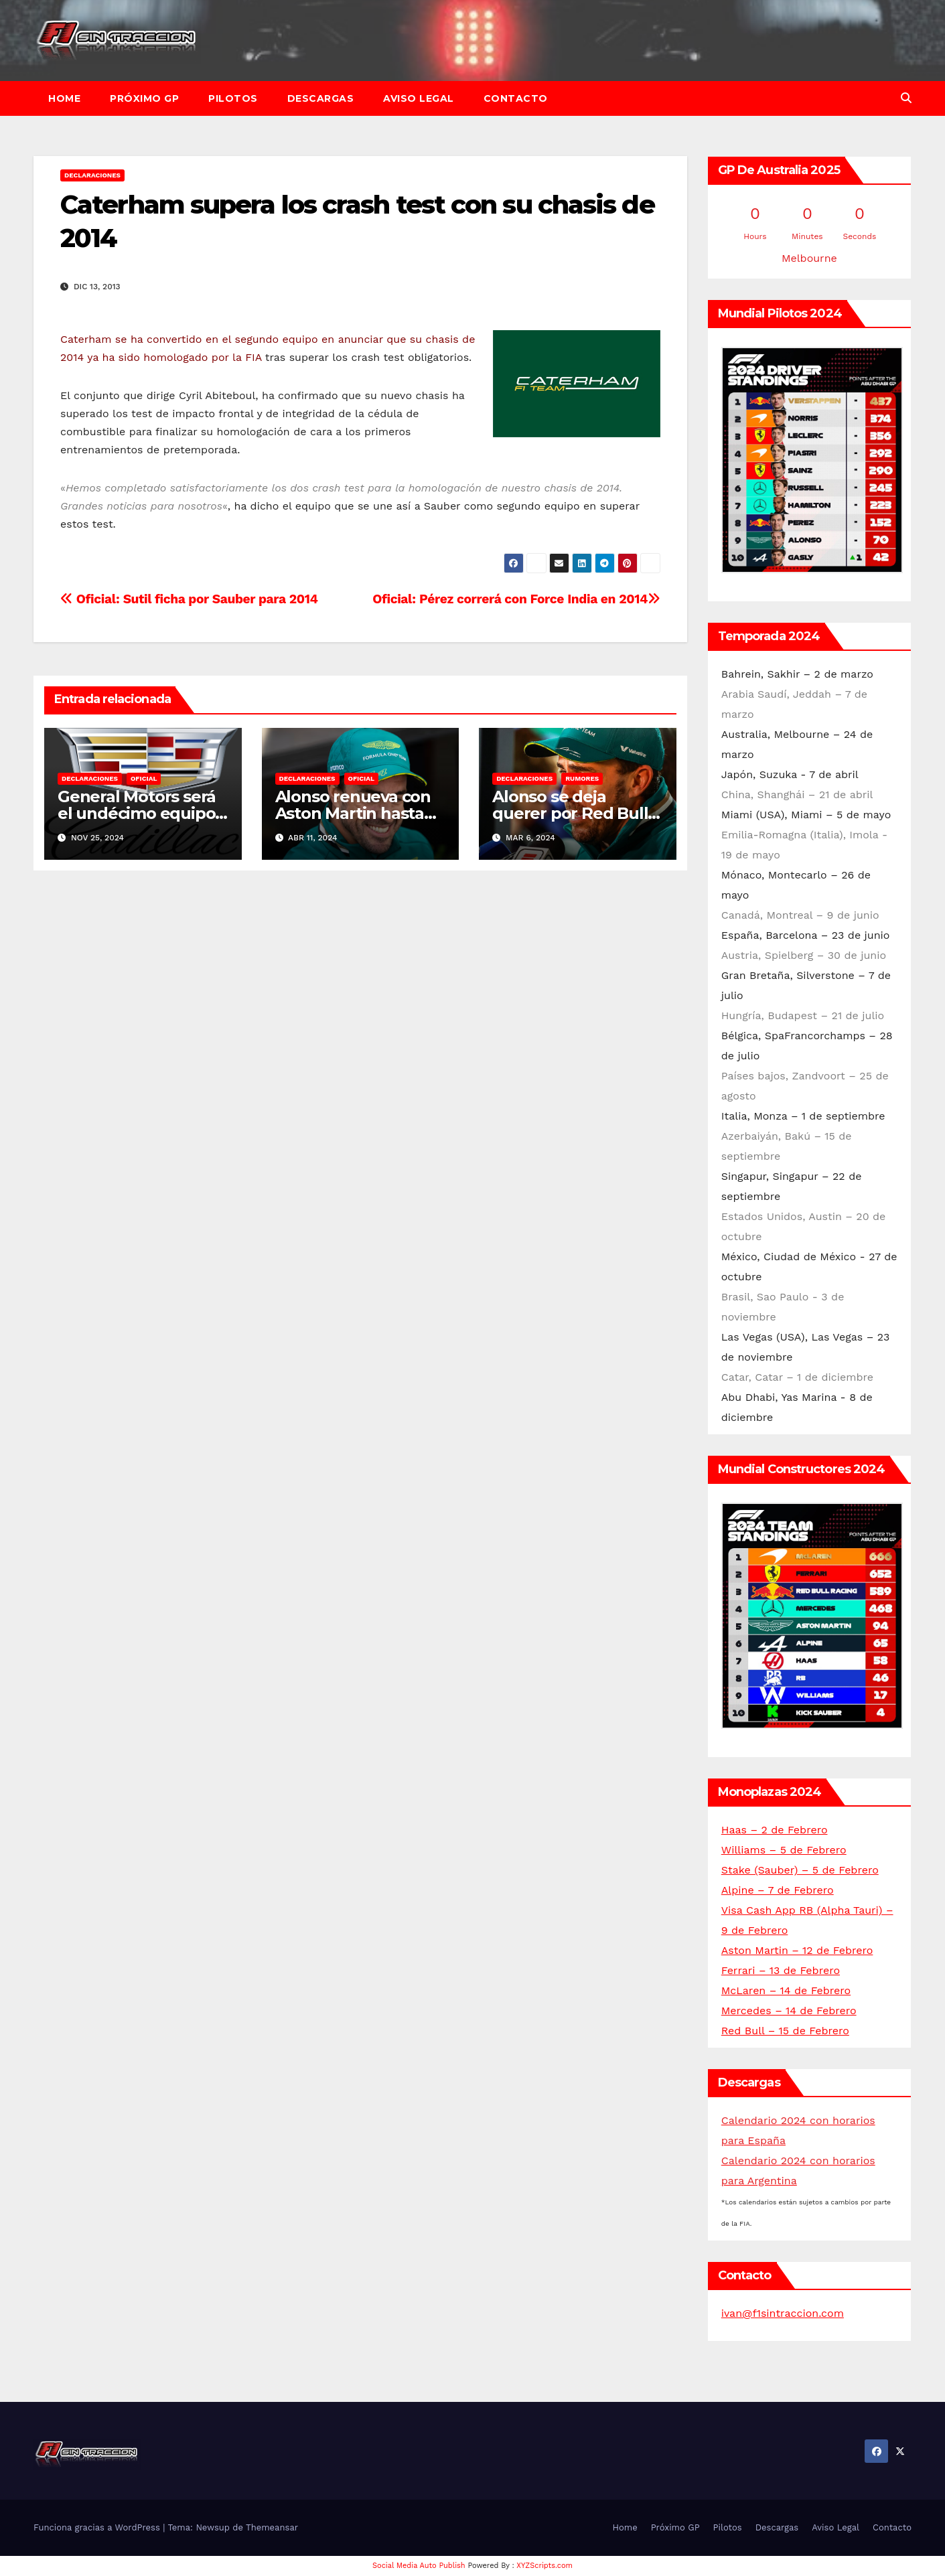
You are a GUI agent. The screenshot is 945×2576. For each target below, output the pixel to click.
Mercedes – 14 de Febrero (789, 2010)
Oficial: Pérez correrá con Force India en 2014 (516, 599)
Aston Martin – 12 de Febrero (797, 1950)
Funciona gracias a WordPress (98, 2527)
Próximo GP (144, 98)
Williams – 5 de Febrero (784, 1849)
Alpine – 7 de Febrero (777, 1890)
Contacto (516, 98)
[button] (906, 98)
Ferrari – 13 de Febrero (780, 1970)
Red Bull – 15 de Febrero (785, 2030)
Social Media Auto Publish (418, 2565)
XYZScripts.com (544, 2565)
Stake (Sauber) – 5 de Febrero (800, 1870)
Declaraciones (92, 175)
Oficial (144, 778)
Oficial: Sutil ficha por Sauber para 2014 (189, 599)
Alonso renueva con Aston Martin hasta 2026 (353, 813)
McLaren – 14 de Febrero (786, 1990)
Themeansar (272, 2527)
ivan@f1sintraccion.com (782, 2313)
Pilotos (233, 98)
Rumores (582, 778)
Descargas (320, 98)
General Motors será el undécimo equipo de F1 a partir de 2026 (141, 813)
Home (64, 98)
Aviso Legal (418, 98)
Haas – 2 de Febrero (774, 1829)
